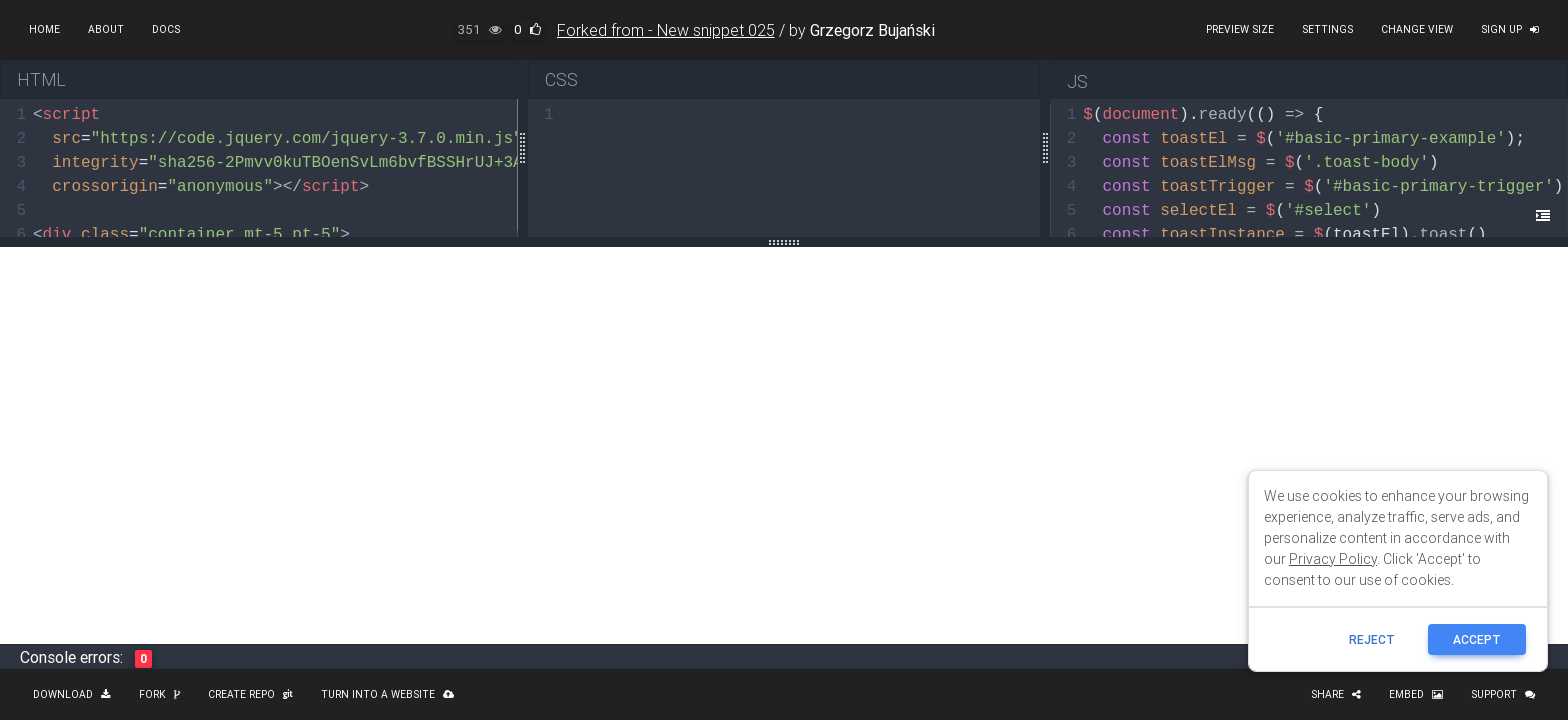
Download (72, 694)
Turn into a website (387, 694)
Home (44, 29)
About (106, 29)
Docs (166, 29)
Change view (1417, 29)
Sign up (1510, 29)
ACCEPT (1477, 639)
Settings (1327, 29)
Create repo (250, 694)
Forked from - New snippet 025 (666, 30)
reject (1372, 639)
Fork (159, 694)
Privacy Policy (1333, 559)
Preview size (1240, 29)
